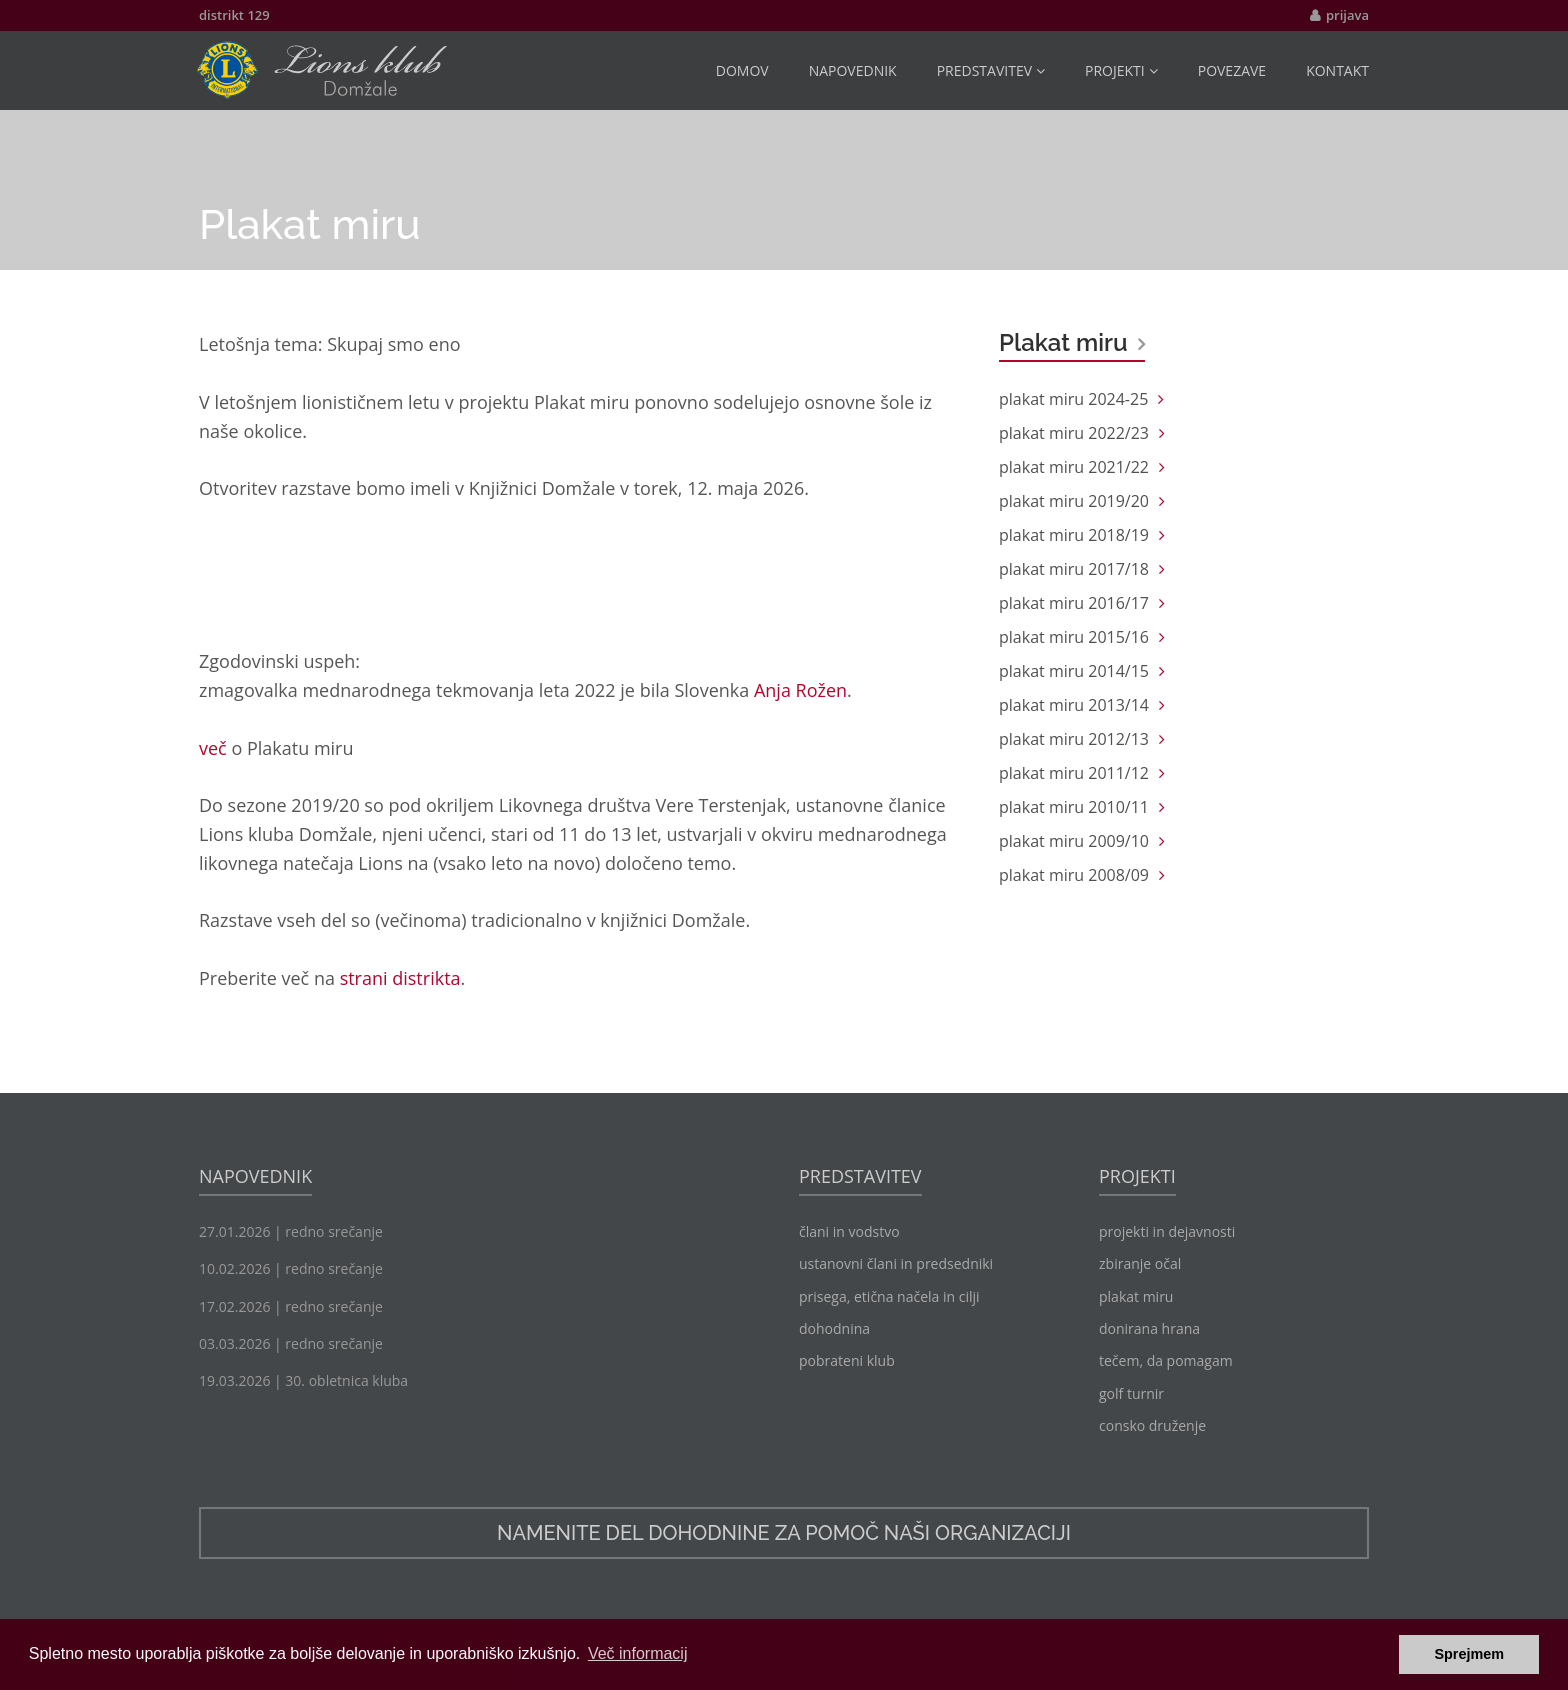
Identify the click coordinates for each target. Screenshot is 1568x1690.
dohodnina (834, 1328)
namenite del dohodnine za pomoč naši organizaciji (784, 1533)
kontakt (1337, 70)
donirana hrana (1149, 1328)
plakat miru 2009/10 (1074, 841)
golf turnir (1131, 1393)
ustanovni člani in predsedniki (896, 1263)
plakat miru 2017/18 (1074, 569)
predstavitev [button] (991, 70)
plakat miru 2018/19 (1074, 535)
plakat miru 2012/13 (1074, 739)
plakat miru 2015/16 (1074, 637)
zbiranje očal (1140, 1263)
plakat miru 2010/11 (1074, 807)
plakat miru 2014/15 (1074, 671)
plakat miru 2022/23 (1074, 433)
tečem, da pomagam (1166, 1360)
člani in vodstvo (849, 1231)
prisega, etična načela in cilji (889, 1296)
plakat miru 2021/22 (1074, 467)
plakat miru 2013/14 (1074, 705)
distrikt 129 (234, 15)
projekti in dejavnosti (1167, 1231)
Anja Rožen (800, 690)
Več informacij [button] (638, 1653)
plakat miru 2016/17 (1074, 603)
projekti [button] (1121, 70)
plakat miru (1136, 1296)
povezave (1232, 70)
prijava (1347, 15)
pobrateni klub (847, 1360)
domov (742, 70)
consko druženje (1152, 1425)
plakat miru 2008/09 (1074, 875)
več (213, 748)
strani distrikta (400, 978)
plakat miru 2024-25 (1073, 399)
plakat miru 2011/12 (1074, 773)
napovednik (853, 70)
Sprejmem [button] (1469, 1654)
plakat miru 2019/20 (1074, 501)
